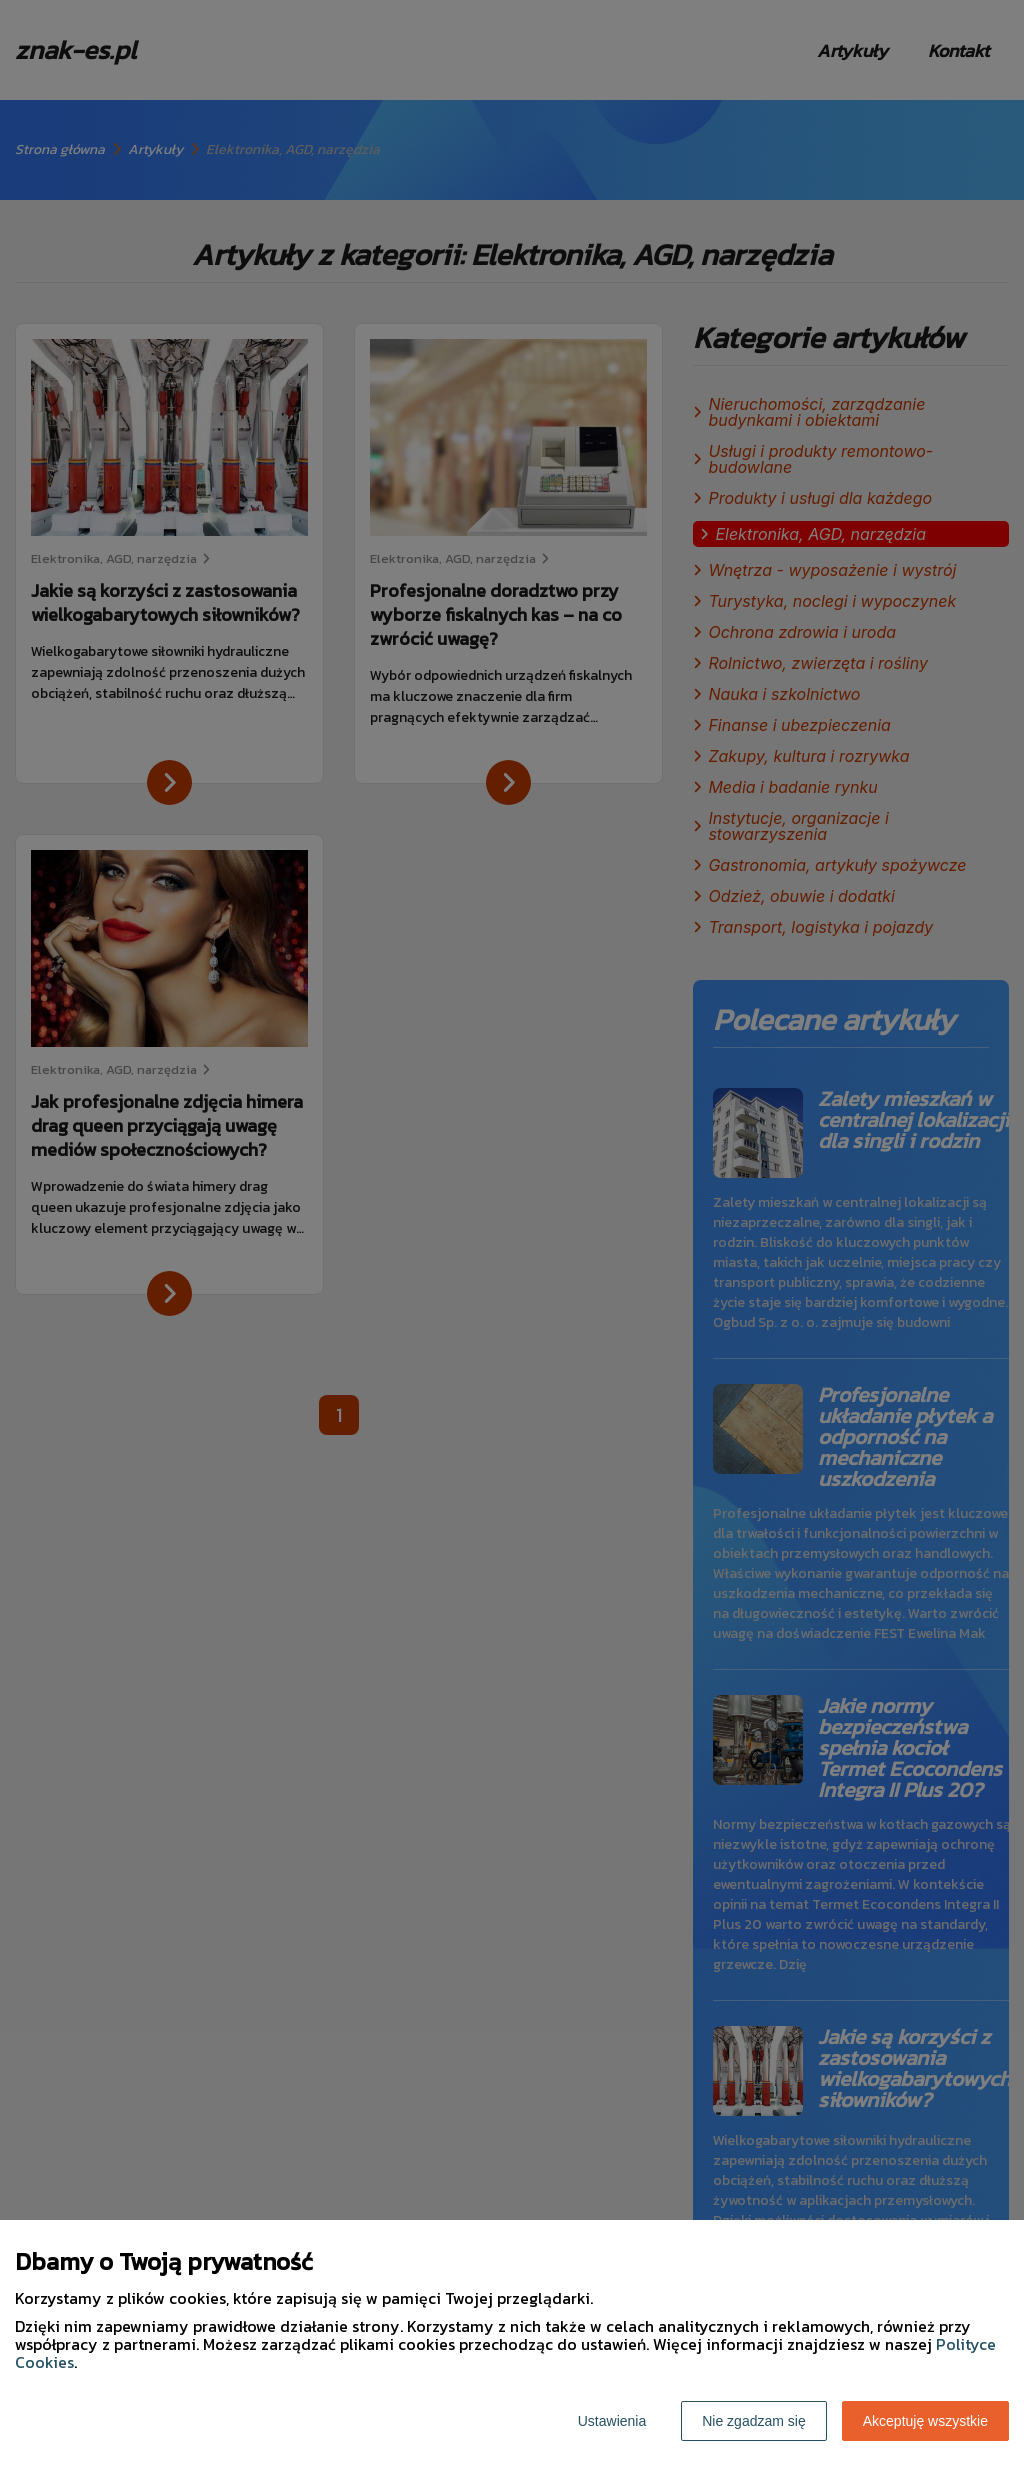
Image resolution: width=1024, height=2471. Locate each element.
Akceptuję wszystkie (925, 2421)
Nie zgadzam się (754, 2421)
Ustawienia (612, 2421)
